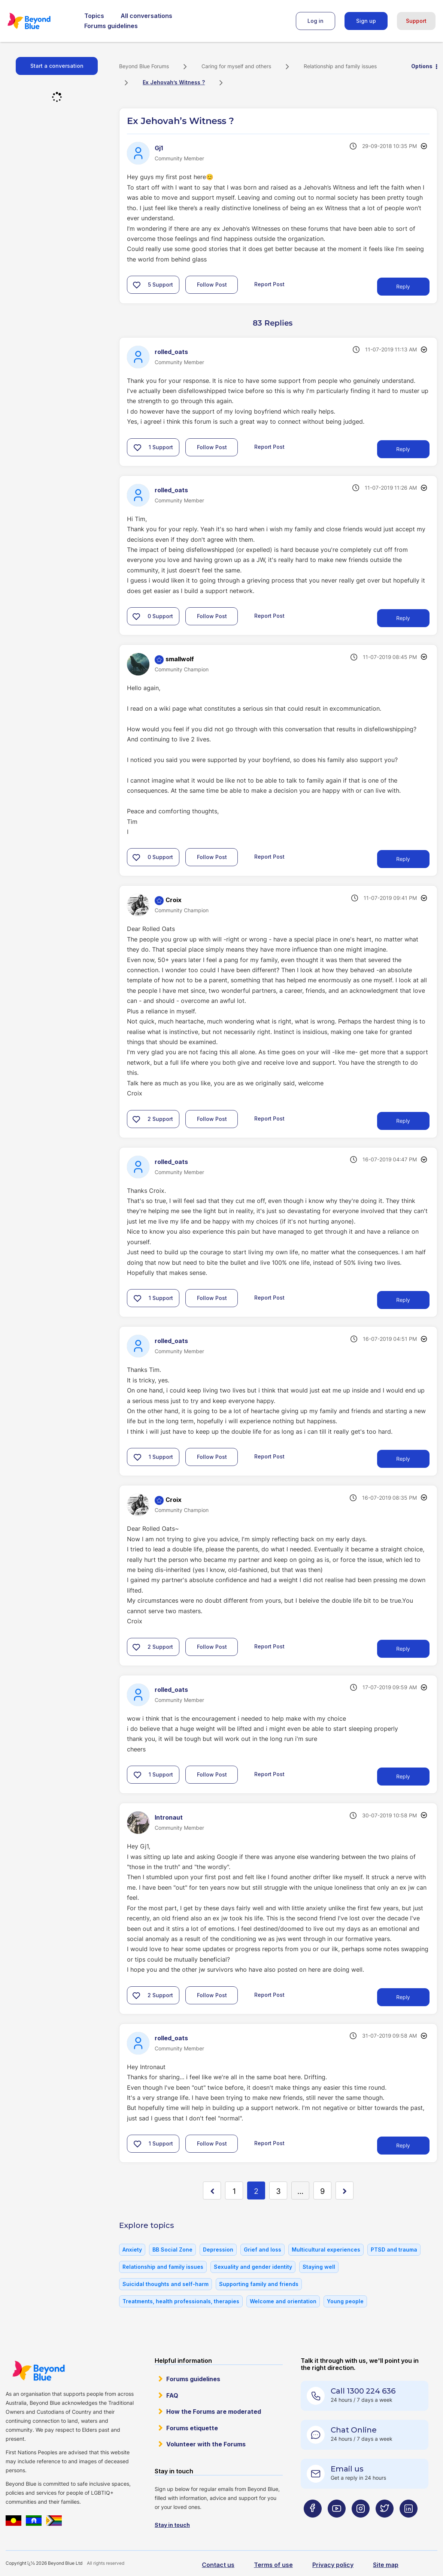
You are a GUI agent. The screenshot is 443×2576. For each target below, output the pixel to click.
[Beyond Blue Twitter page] (385, 2523)
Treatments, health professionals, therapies (180, 2301)
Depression (218, 2249)
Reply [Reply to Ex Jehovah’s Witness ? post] (403, 286)
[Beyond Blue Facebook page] (313, 2523)
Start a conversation (57, 66)
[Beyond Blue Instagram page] (361, 2523)
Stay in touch (172, 2525)
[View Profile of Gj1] (159, 148)
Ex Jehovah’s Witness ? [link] (174, 82)
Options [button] (422, 66)
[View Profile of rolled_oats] (171, 352)
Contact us (218, 2565)
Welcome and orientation (283, 2301)
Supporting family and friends (258, 2284)
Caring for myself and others (236, 66)
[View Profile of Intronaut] (169, 1817)
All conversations (146, 15)
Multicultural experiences (326, 2249)
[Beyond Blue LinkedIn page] (409, 2523)
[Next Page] (345, 2190)
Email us (347, 2468)
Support (416, 21)
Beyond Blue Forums (39, 20)
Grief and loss (262, 2249)
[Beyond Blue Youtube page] (337, 2523)
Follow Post (212, 284)
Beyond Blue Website (38, 2370)
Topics (94, 15)
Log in (315, 21)
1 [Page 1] (234, 2191)
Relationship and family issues (340, 66)
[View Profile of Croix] (174, 900)
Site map (385, 2565)
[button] (136, 284)
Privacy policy (333, 2565)
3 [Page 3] (278, 2191)
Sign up (366, 21)
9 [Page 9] (322, 2191)
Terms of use (273, 2565)
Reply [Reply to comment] (403, 449)
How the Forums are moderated (213, 2411)
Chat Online (354, 2429)
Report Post (269, 284)
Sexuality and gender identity (253, 2267)
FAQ (172, 2395)
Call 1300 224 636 (363, 2390)
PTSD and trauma (394, 2249)
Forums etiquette (192, 2428)
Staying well (319, 2267)
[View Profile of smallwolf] (180, 659)
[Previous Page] (212, 2190)
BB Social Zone (172, 2249)
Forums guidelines (111, 26)
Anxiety (132, 2249)
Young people (345, 2301)
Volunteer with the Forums (206, 2444)
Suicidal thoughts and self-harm (165, 2284)
